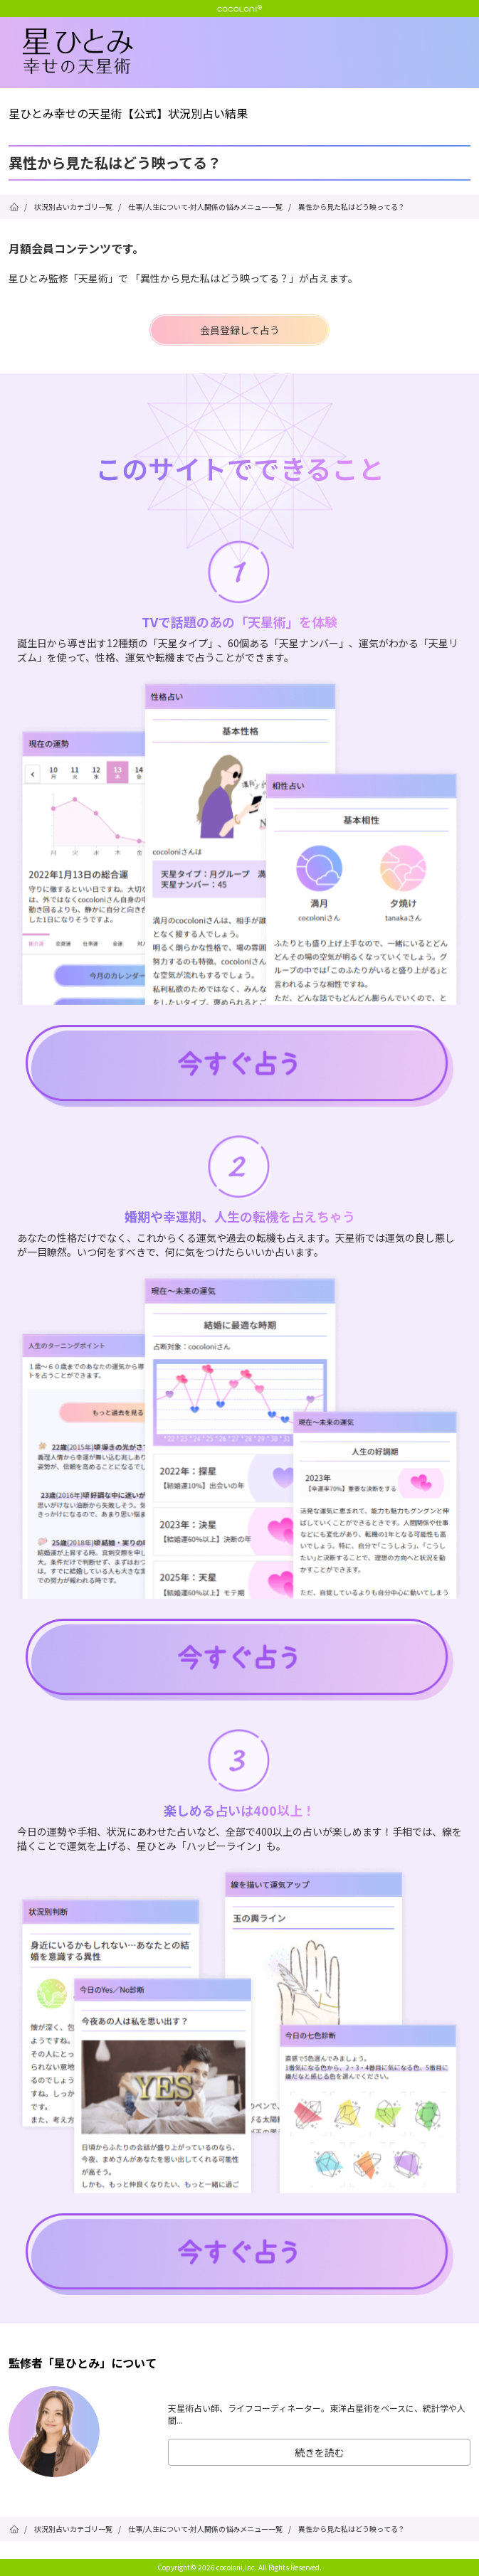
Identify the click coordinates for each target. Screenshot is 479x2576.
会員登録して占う (240, 330)
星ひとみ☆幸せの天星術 (251, 51)
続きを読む (319, 2452)
